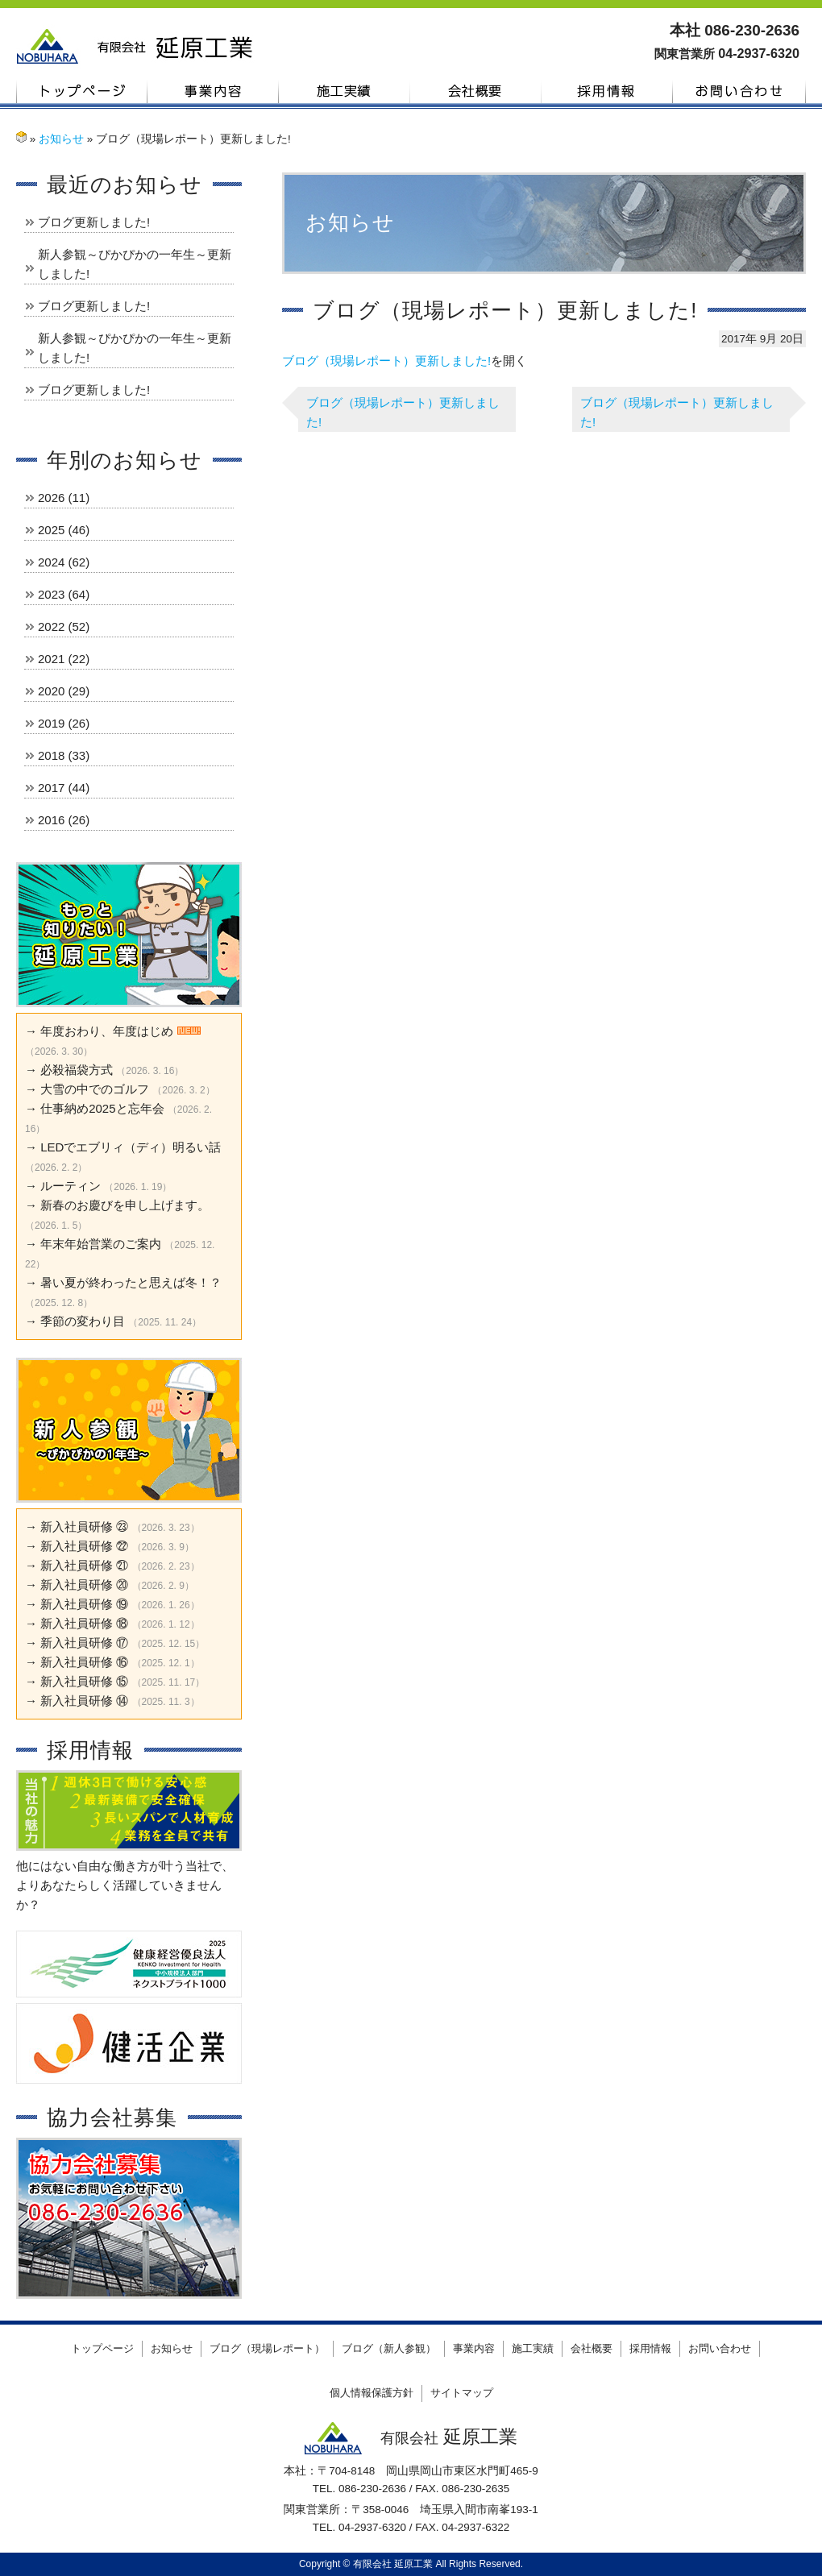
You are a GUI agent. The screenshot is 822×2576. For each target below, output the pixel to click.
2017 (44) (63, 787)
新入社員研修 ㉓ (84, 1526)
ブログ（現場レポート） (267, 2348)
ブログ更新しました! (94, 222)
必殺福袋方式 (76, 1069)
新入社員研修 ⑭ (84, 1700)
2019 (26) (63, 723)
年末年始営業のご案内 (100, 1244)
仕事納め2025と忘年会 (102, 1108)
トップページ (81, 91)
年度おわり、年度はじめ (106, 1031)
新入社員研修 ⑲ (84, 1604)
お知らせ (61, 139)
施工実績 (344, 91)
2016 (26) (63, 820)
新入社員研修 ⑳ (84, 1584)
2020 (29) (63, 691)
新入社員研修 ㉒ (84, 1546)
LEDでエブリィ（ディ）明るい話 (130, 1147)
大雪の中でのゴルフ (94, 1089)
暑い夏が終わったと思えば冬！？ (131, 1282)
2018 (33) (63, 755)
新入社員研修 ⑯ (84, 1662)
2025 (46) (63, 530)
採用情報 (607, 91)
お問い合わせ (739, 91)
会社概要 (476, 91)
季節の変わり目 (82, 1321)
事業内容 (213, 91)
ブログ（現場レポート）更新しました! (386, 360)
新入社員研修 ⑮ (84, 1681)
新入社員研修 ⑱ (84, 1623)
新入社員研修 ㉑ (84, 1565)
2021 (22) (63, 659)
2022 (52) (63, 626)
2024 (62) (63, 562)
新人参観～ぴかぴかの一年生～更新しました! (134, 263)
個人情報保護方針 (371, 2393)
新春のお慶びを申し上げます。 (125, 1205)
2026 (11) (63, 497)
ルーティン (70, 1186)
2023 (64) (63, 594)
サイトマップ (461, 2393)
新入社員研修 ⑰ (84, 1642)
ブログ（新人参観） (389, 2348)
